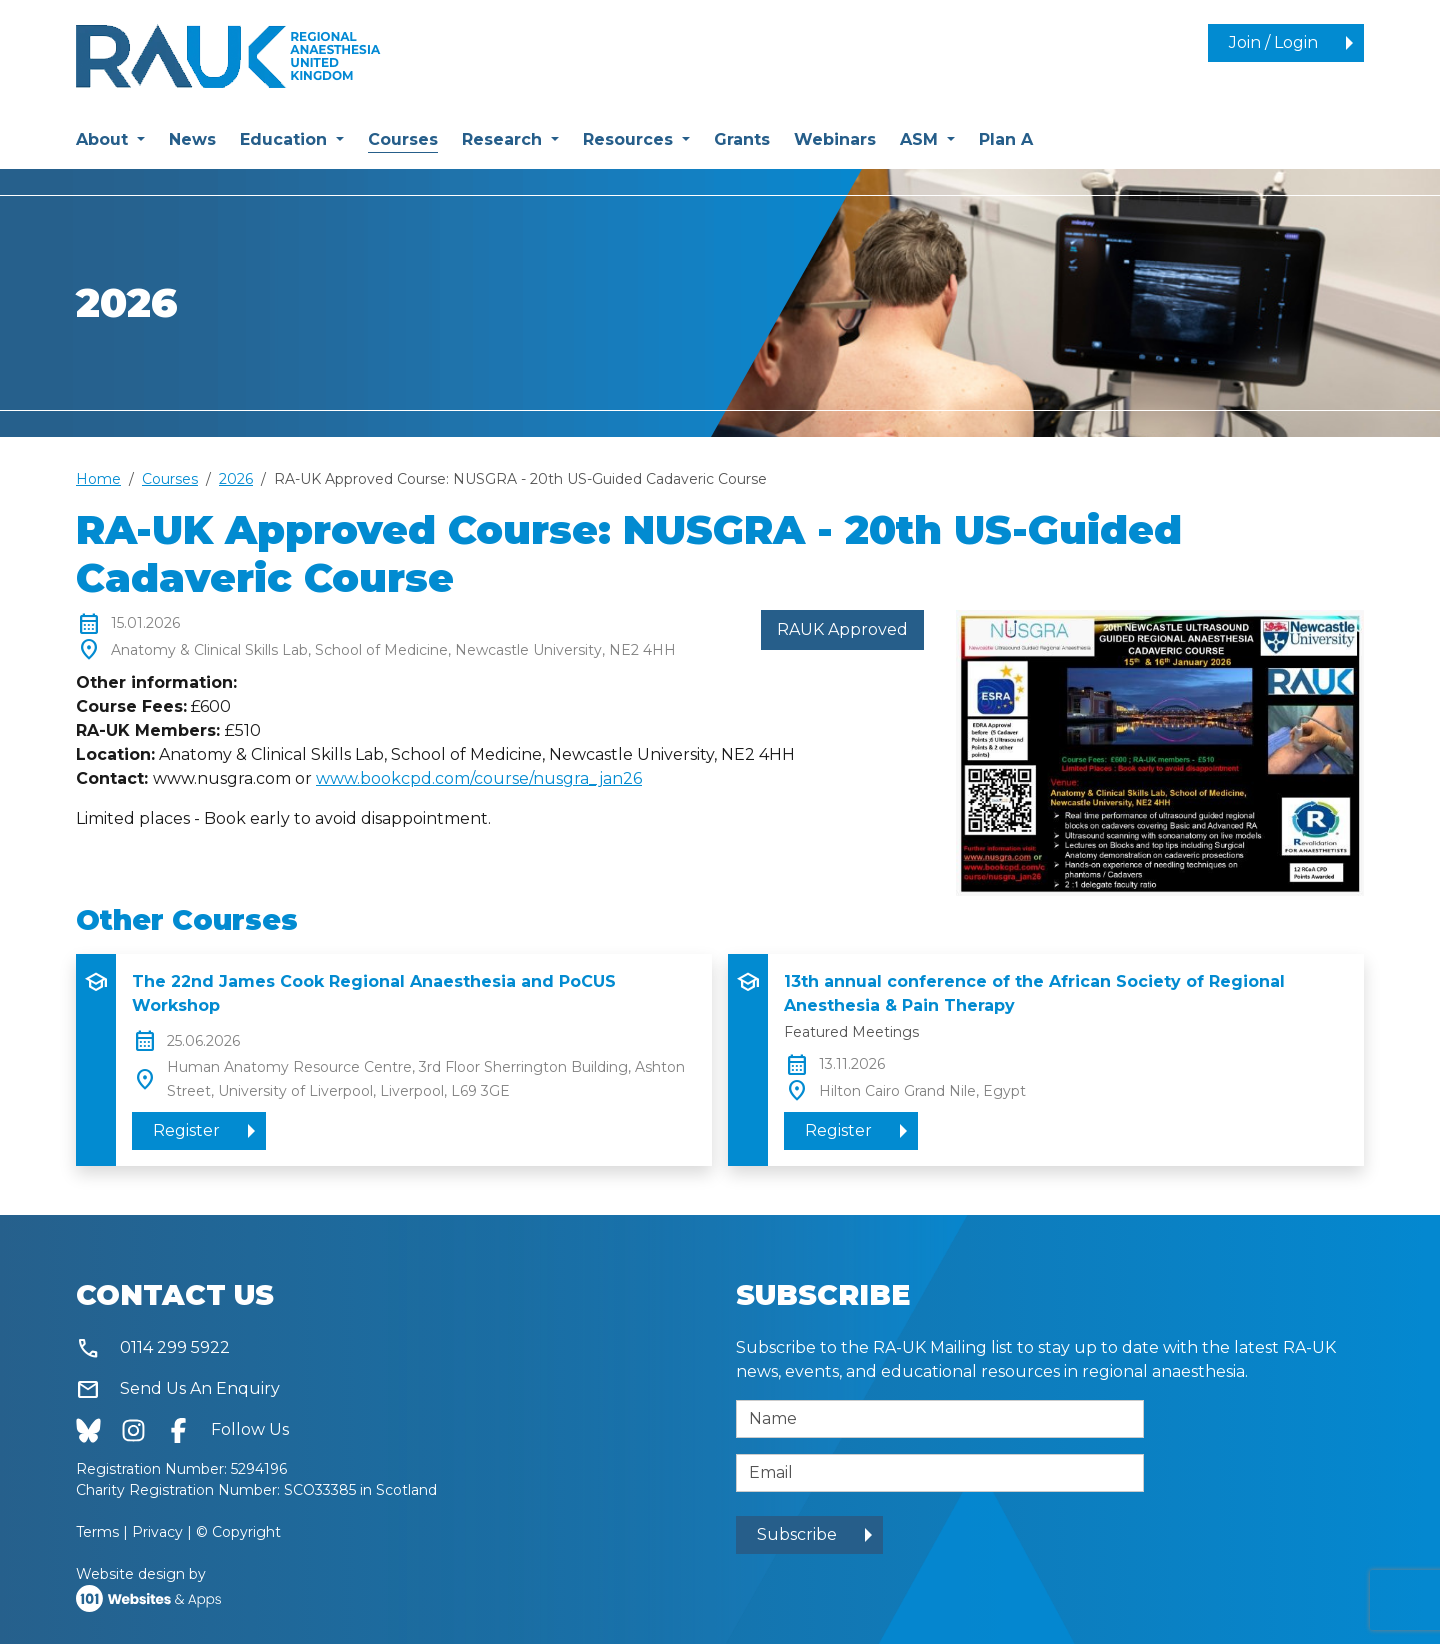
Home (98, 479)
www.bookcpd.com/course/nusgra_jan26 (479, 778)
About (104, 139)
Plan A (1006, 139)
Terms (97, 1532)
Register (186, 1130)
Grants (742, 139)
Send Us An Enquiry (178, 1389)
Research (504, 139)
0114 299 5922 (153, 1348)
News (192, 139)
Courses (403, 138)
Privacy (157, 1532)
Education (286, 139)
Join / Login (1273, 42)
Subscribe (797, 1534)
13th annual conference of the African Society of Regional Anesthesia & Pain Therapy (1034, 993)
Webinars (835, 139)
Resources (630, 139)
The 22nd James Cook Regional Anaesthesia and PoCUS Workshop (374, 993)
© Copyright (238, 1532)
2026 (236, 479)
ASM (921, 139)
